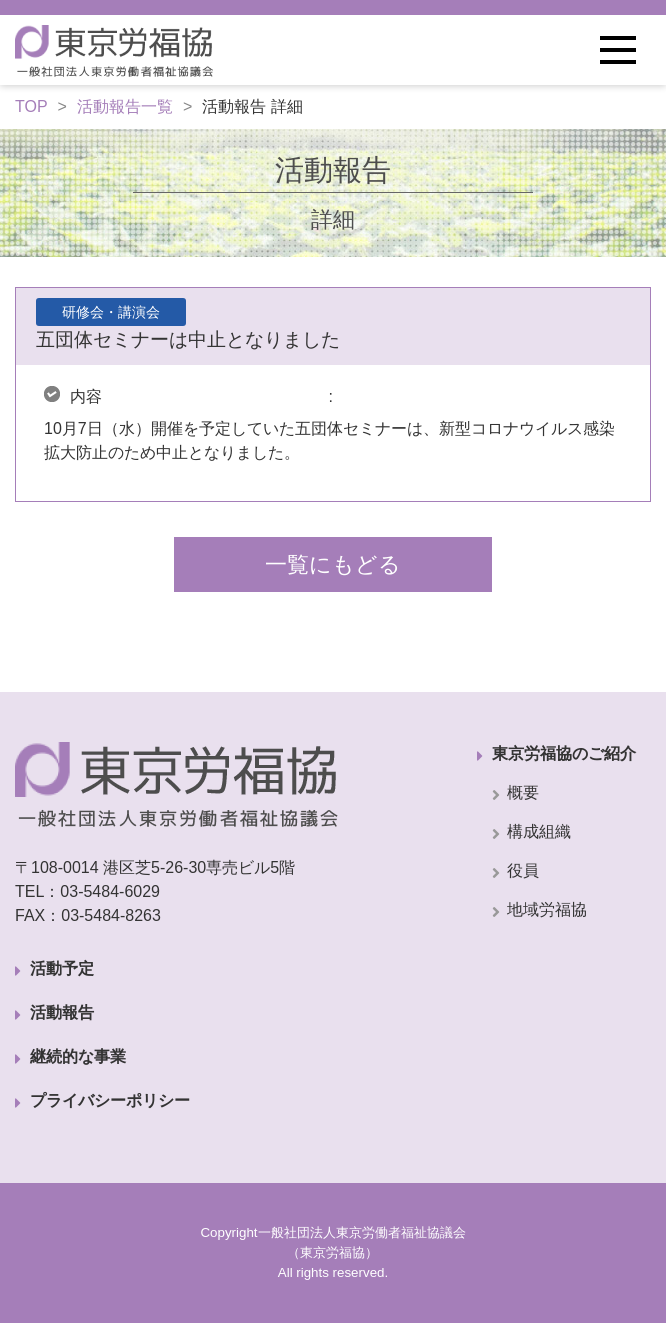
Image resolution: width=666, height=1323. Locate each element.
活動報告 (62, 1012)
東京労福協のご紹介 (564, 753)
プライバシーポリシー (110, 1100)
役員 (523, 870)
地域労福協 (547, 909)
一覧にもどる (333, 564)
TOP (31, 106)
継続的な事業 (78, 1056)
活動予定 (62, 968)
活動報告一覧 (125, 106)
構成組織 (539, 831)
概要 (523, 792)
